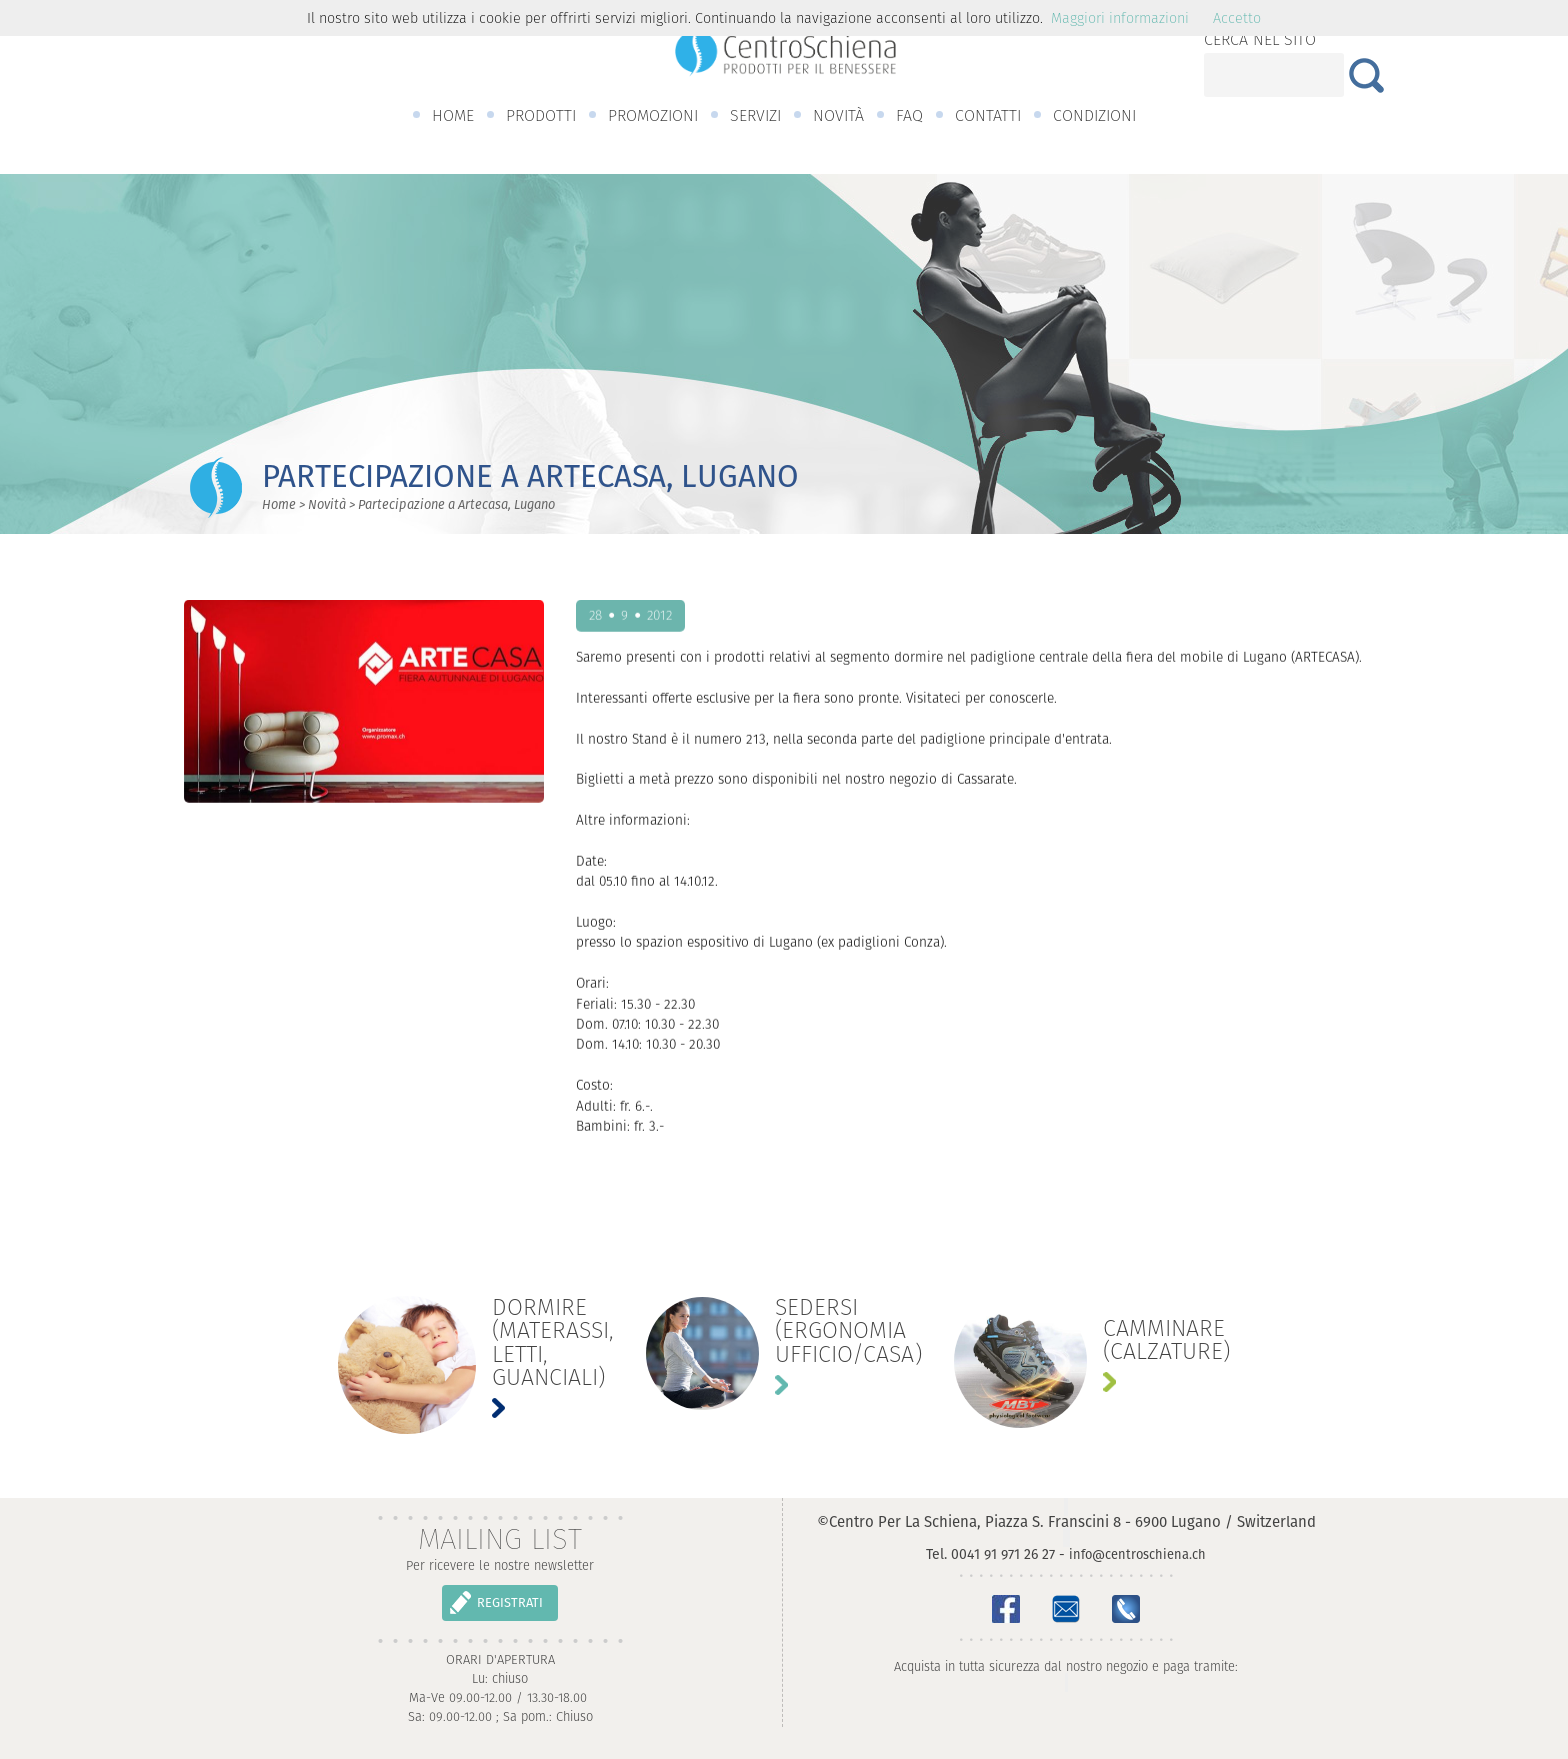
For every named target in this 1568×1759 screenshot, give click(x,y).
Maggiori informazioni (1120, 18)
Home (279, 504)
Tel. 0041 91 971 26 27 (990, 1554)
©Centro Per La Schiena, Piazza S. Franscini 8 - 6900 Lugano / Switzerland (1066, 1521)
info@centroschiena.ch (1137, 1554)
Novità (327, 504)
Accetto (1237, 18)
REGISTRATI (510, 1602)
